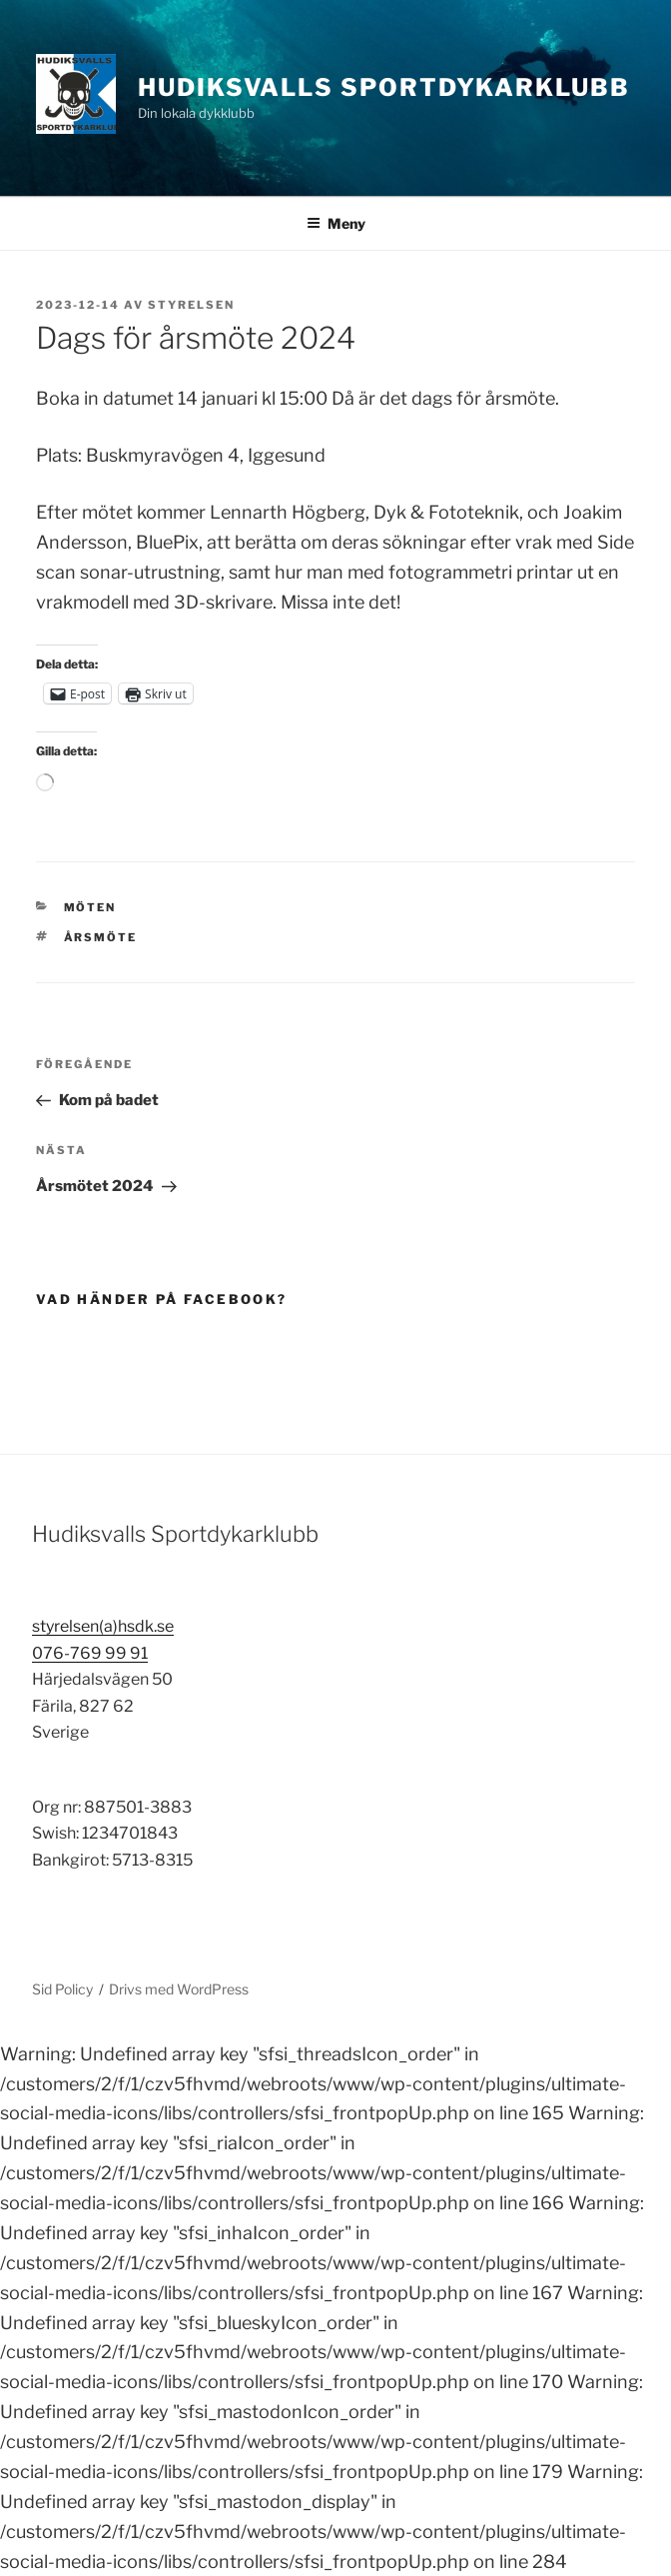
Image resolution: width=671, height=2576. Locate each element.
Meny (336, 223)
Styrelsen (191, 305)
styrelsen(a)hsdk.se (103, 1626)
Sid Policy (62, 1988)
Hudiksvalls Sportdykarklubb (384, 87)
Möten (90, 907)
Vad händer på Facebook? (161, 1299)
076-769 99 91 (90, 1653)
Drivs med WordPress (179, 1988)
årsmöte (101, 937)
